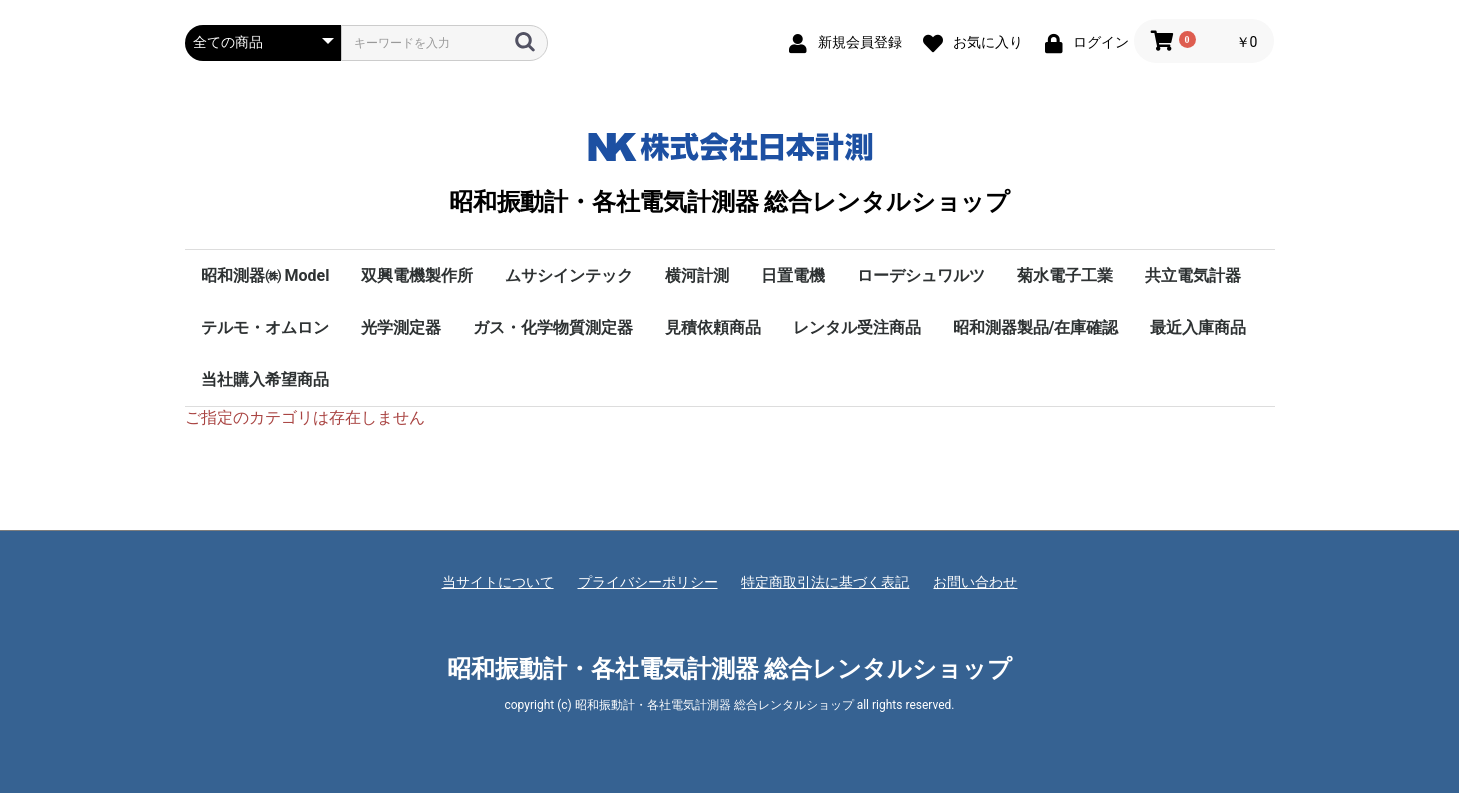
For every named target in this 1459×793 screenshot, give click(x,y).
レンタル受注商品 (857, 327)
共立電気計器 (1193, 275)
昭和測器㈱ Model (265, 275)
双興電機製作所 (417, 275)
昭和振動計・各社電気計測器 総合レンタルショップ (729, 168)
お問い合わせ (975, 582)
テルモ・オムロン (265, 327)
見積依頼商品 (713, 327)
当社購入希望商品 (265, 379)
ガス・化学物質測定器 (553, 327)
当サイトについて (498, 582)
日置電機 (793, 275)
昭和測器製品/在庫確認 (1036, 327)
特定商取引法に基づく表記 (825, 582)
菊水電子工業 (1065, 275)
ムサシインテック (569, 275)
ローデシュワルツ (921, 275)
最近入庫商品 (1198, 327)
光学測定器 (401, 327)
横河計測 (697, 275)
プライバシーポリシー (648, 582)
